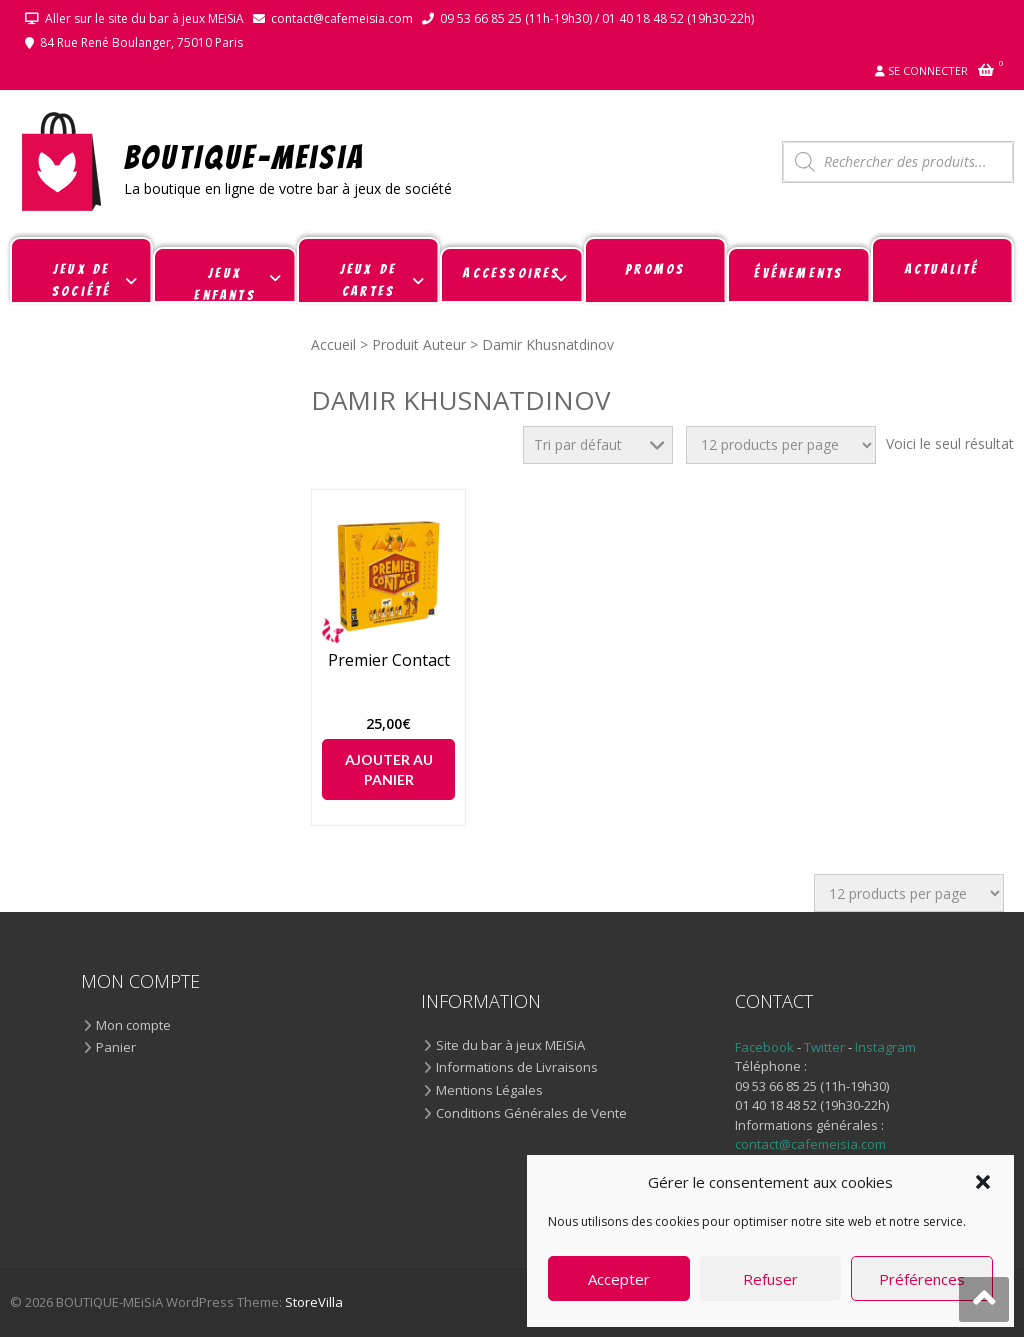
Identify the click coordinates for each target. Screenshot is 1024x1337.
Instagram (885, 1047)
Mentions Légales (489, 1091)
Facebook (764, 1047)
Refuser (770, 1279)
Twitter (826, 1047)
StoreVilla (314, 1302)
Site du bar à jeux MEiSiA (510, 1046)
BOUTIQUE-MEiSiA (244, 156)
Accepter (619, 1279)
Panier (116, 1048)
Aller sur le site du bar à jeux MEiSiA (144, 18)
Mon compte (133, 1026)
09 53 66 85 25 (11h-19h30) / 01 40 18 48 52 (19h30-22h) (597, 18)
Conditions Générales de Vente (531, 1114)
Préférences (922, 1279)
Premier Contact (389, 660)
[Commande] (598, 445)
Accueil (333, 344)
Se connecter (928, 70)
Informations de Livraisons (517, 1068)
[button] (983, 1182)
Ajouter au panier (389, 769)
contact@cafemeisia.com (342, 18)
